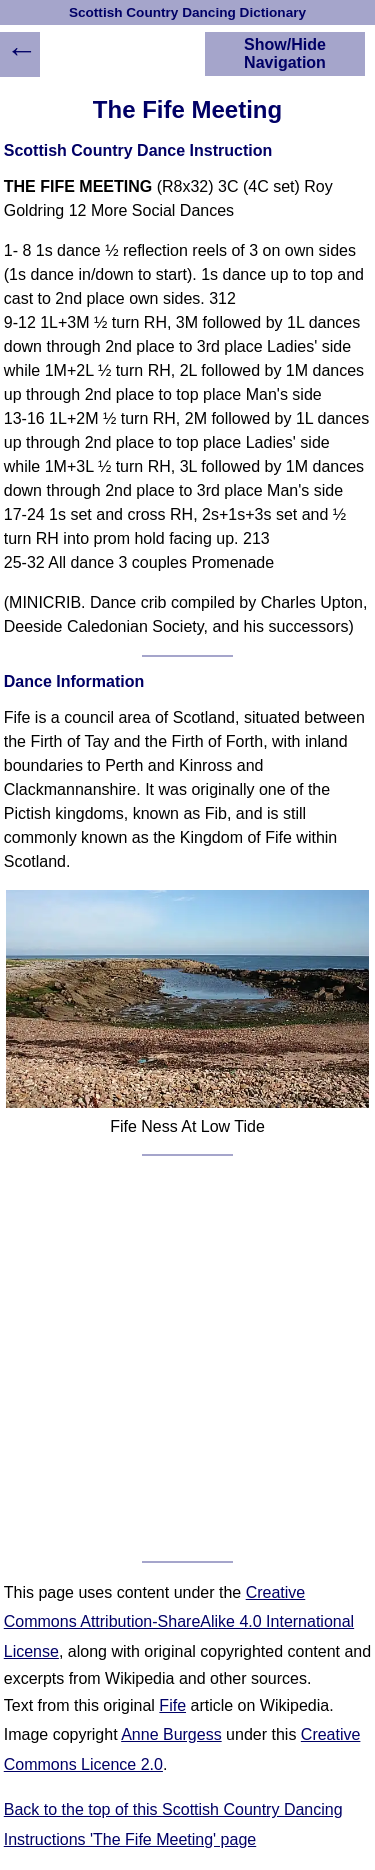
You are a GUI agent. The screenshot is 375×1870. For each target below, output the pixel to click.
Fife (172, 1705)
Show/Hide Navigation (285, 53)
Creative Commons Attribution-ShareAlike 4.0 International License (179, 1622)
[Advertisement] (187, 1358)
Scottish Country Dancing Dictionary (187, 12)
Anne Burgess (171, 1734)
